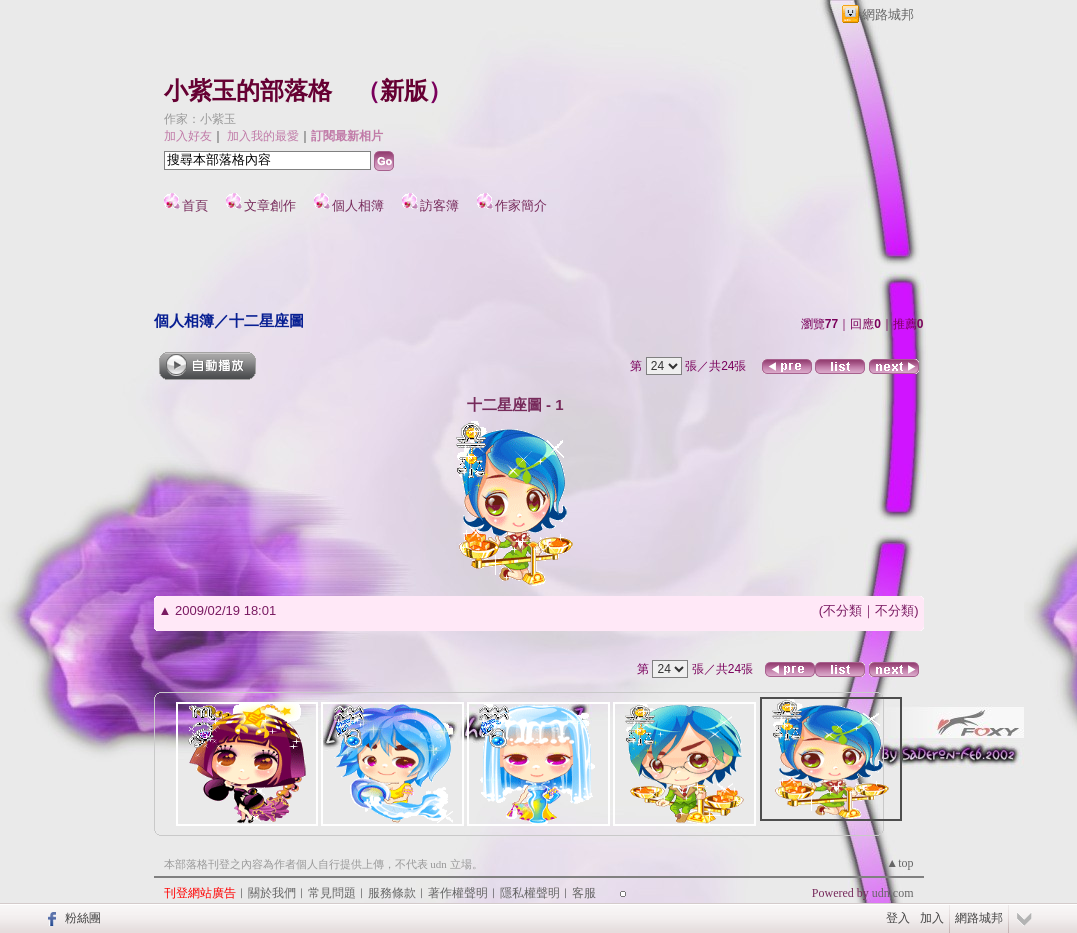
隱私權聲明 (530, 893)
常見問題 (332, 893)
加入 (932, 918)
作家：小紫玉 (200, 119)
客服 (584, 893)
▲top (899, 863)
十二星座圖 (266, 320)
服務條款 (392, 893)
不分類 (842, 610)
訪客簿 (439, 205)
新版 (404, 91)
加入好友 (188, 136)
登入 (898, 918)
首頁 (195, 205)
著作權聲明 (458, 893)
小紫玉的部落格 (248, 91)
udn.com (893, 893)
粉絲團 (83, 918)
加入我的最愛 (263, 136)
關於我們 (272, 893)
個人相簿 (358, 205)
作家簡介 (521, 205)
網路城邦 (888, 14)
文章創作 (270, 205)
